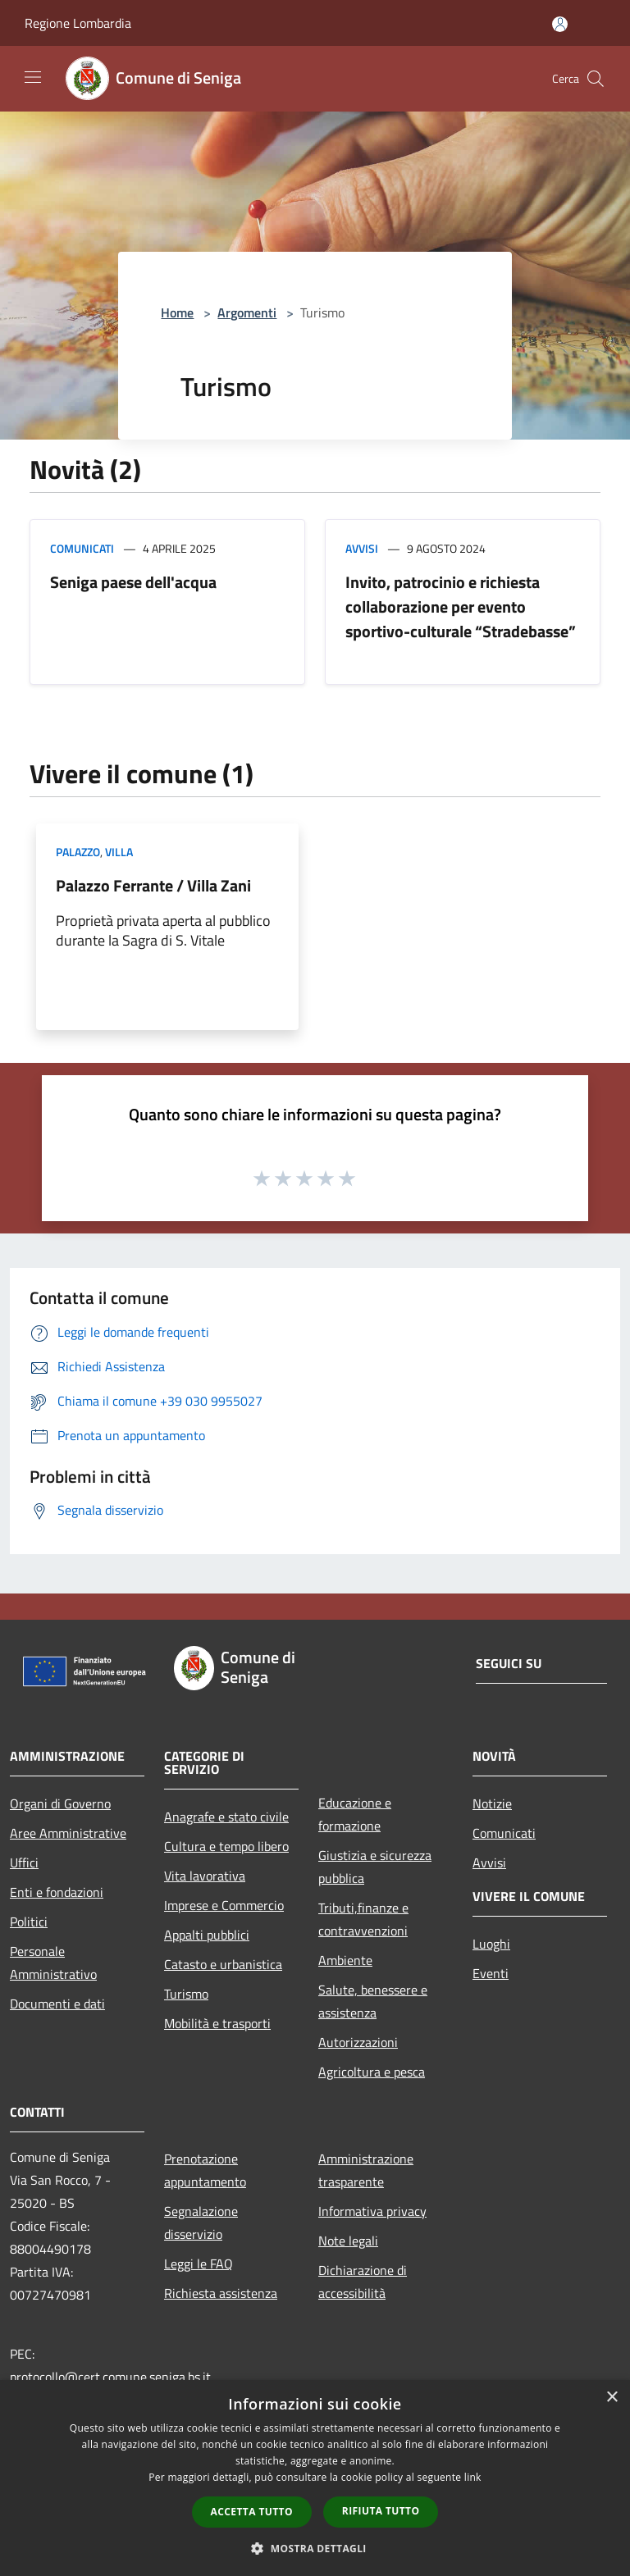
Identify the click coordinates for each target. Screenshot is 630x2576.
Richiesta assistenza (220, 2293)
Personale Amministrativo (53, 1962)
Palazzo (78, 851)
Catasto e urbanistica (223, 1964)
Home (177, 312)
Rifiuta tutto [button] (381, 2511)
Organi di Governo (60, 1803)
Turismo (186, 1994)
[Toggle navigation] (33, 77)
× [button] (611, 2397)
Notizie (492, 1803)
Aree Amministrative (68, 1833)
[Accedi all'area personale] (559, 24)
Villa (119, 851)
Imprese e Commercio (224, 1905)
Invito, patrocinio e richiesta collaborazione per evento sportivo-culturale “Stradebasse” (460, 606)
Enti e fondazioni (56, 1892)
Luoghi (491, 1944)
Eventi (490, 1973)
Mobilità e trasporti (217, 2023)
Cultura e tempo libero (226, 1846)
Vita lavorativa (204, 1875)
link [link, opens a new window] (473, 2477)
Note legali (348, 2240)
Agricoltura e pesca (371, 2071)
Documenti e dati (57, 2003)
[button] (315, 2548)
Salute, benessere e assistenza (372, 2001)
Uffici (24, 1862)
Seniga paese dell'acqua (133, 582)
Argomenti (246, 312)
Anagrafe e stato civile (226, 1816)
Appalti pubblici (206, 1935)
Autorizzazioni (358, 2042)
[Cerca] (595, 79)
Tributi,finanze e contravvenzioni (363, 1919)
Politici (29, 1921)
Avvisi (361, 548)
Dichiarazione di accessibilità (362, 2281)
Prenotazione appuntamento (205, 2170)
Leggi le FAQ (198, 2263)
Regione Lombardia (78, 23)
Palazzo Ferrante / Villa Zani (153, 885)
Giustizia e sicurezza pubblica (374, 1866)
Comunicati (82, 548)
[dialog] (315, 2478)
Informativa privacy (372, 2211)
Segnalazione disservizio (201, 2222)
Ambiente (345, 1960)
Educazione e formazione (354, 1814)
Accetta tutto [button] (252, 2512)
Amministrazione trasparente (365, 2170)
